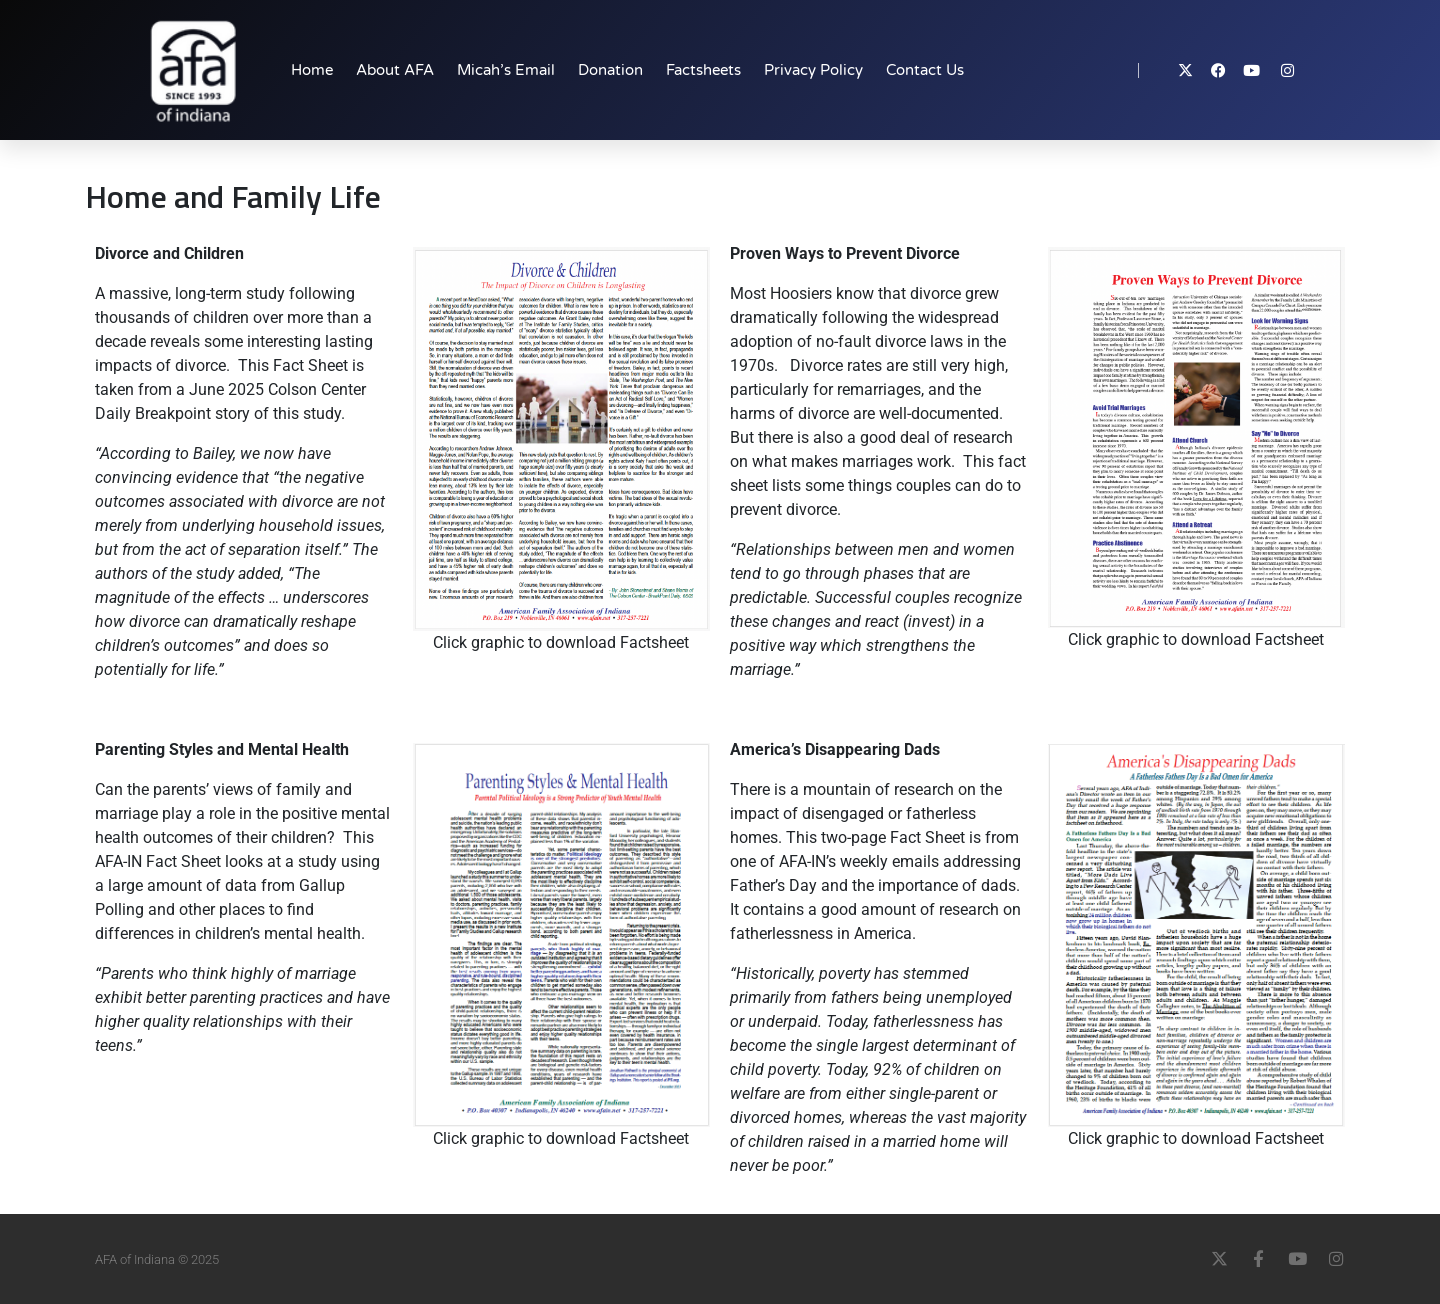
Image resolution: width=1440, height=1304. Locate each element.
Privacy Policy (813, 70)
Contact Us (925, 70)
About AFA (395, 70)
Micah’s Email (506, 70)
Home (312, 70)
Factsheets (703, 70)
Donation (610, 70)
